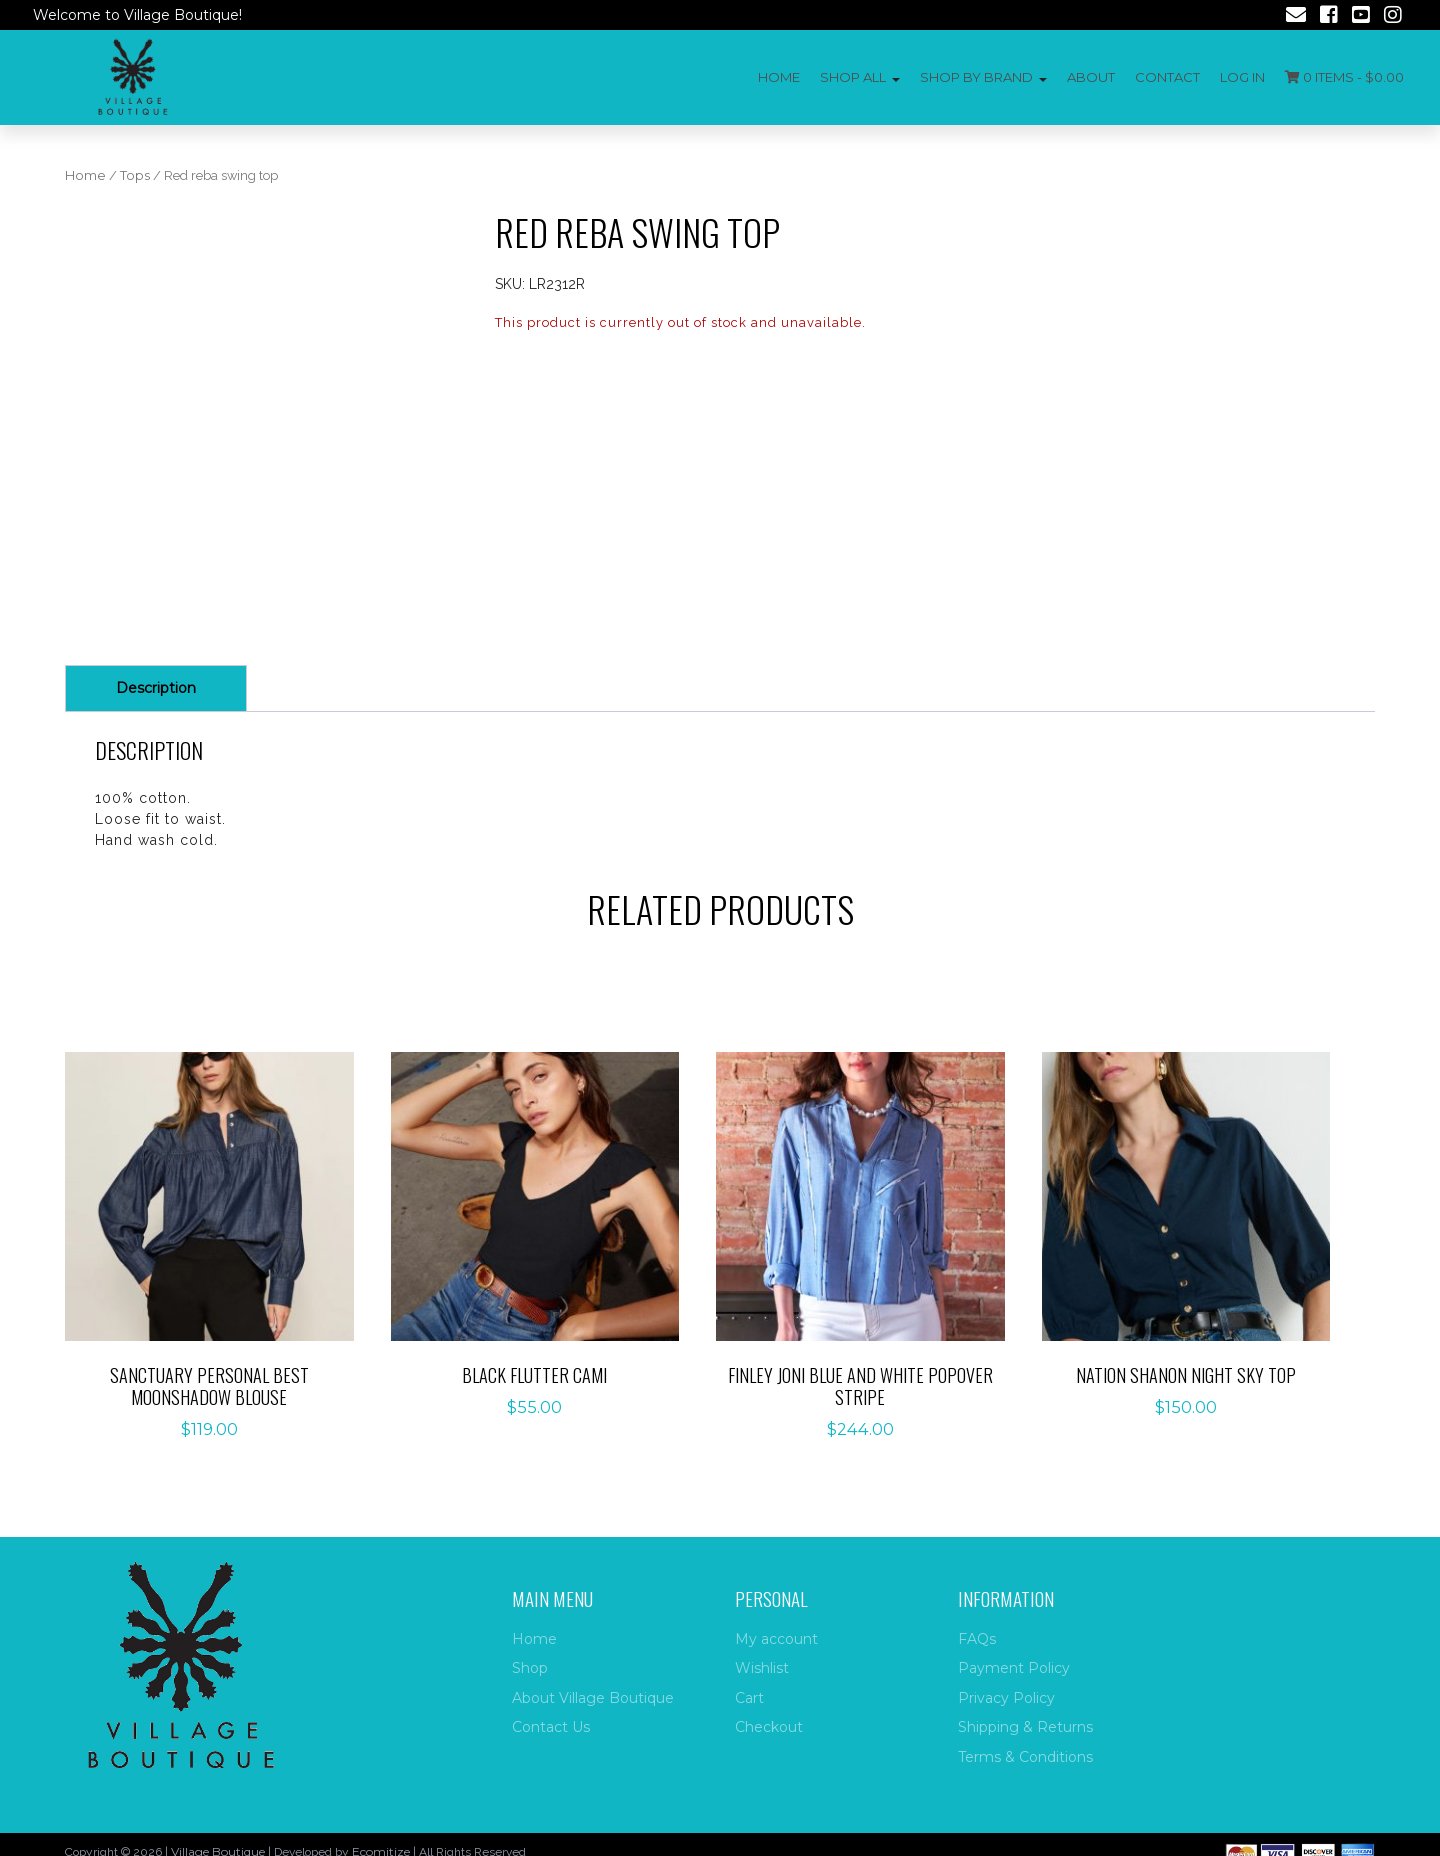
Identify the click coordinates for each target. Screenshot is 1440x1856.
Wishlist (762, 1668)
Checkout (769, 1727)
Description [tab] (156, 688)
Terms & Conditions (1025, 1757)
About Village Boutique (593, 1698)
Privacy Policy (1006, 1698)
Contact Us (551, 1727)
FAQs (977, 1639)
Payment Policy (1014, 1668)
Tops (135, 175)
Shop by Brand (976, 77)
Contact (1167, 77)
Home (779, 77)
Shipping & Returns (1025, 1727)
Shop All (853, 77)
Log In (1242, 77)
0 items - (1344, 77)
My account (776, 1639)
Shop (530, 1668)
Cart (749, 1698)
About (1091, 77)
